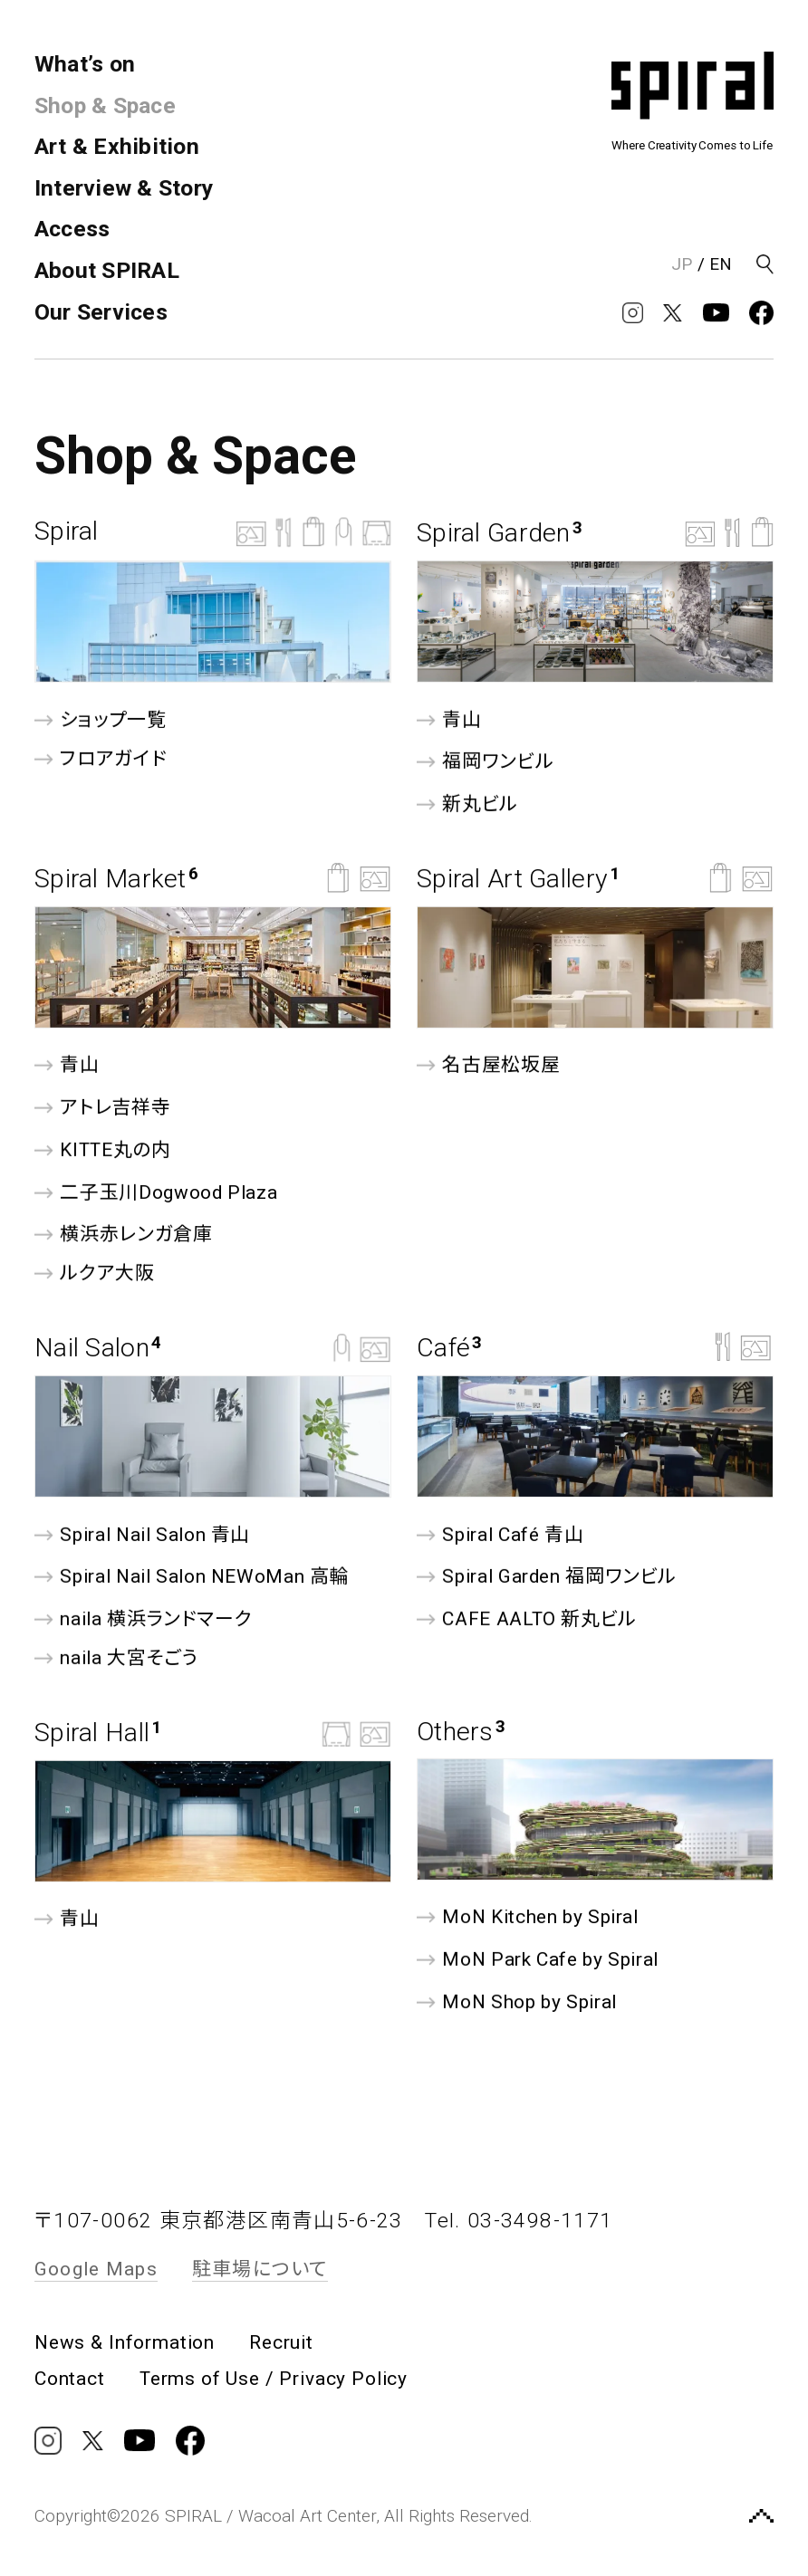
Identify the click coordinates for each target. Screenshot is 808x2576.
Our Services (101, 312)
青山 (449, 719)
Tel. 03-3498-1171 (518, 2220)
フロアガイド (100, 758)
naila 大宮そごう (115, 1658)
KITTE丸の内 (102, 1150)
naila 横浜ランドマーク (143, 1619)
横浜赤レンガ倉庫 (123, 1234)
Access (72, 228)
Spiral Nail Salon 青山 (142, 1534)
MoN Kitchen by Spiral (528, 1917)
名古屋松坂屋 (488, 1065)
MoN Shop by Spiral (517, 2001)
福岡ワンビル (485, 762)
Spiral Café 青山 (500, 1534)
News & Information (124, 2342)
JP (681, 264)
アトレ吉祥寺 (102, 1108)
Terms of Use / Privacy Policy (273, 2379)
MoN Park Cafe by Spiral (538, 1960)
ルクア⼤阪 (94, 1273)
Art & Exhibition (116, 146)
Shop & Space (105, 105)
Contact (69, 2379)
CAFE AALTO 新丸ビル (527, 1619)
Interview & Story (123, 188)
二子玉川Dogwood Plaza (155, 1192)
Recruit (281, 2342)
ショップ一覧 (100, 719)
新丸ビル (467, 804)
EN (720, 264)
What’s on (84, 64)
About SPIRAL (106, 270)
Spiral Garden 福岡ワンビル (547, 1577)
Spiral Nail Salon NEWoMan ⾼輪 (191, 1577)
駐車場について (260, 2269)
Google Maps (96, 2269)
